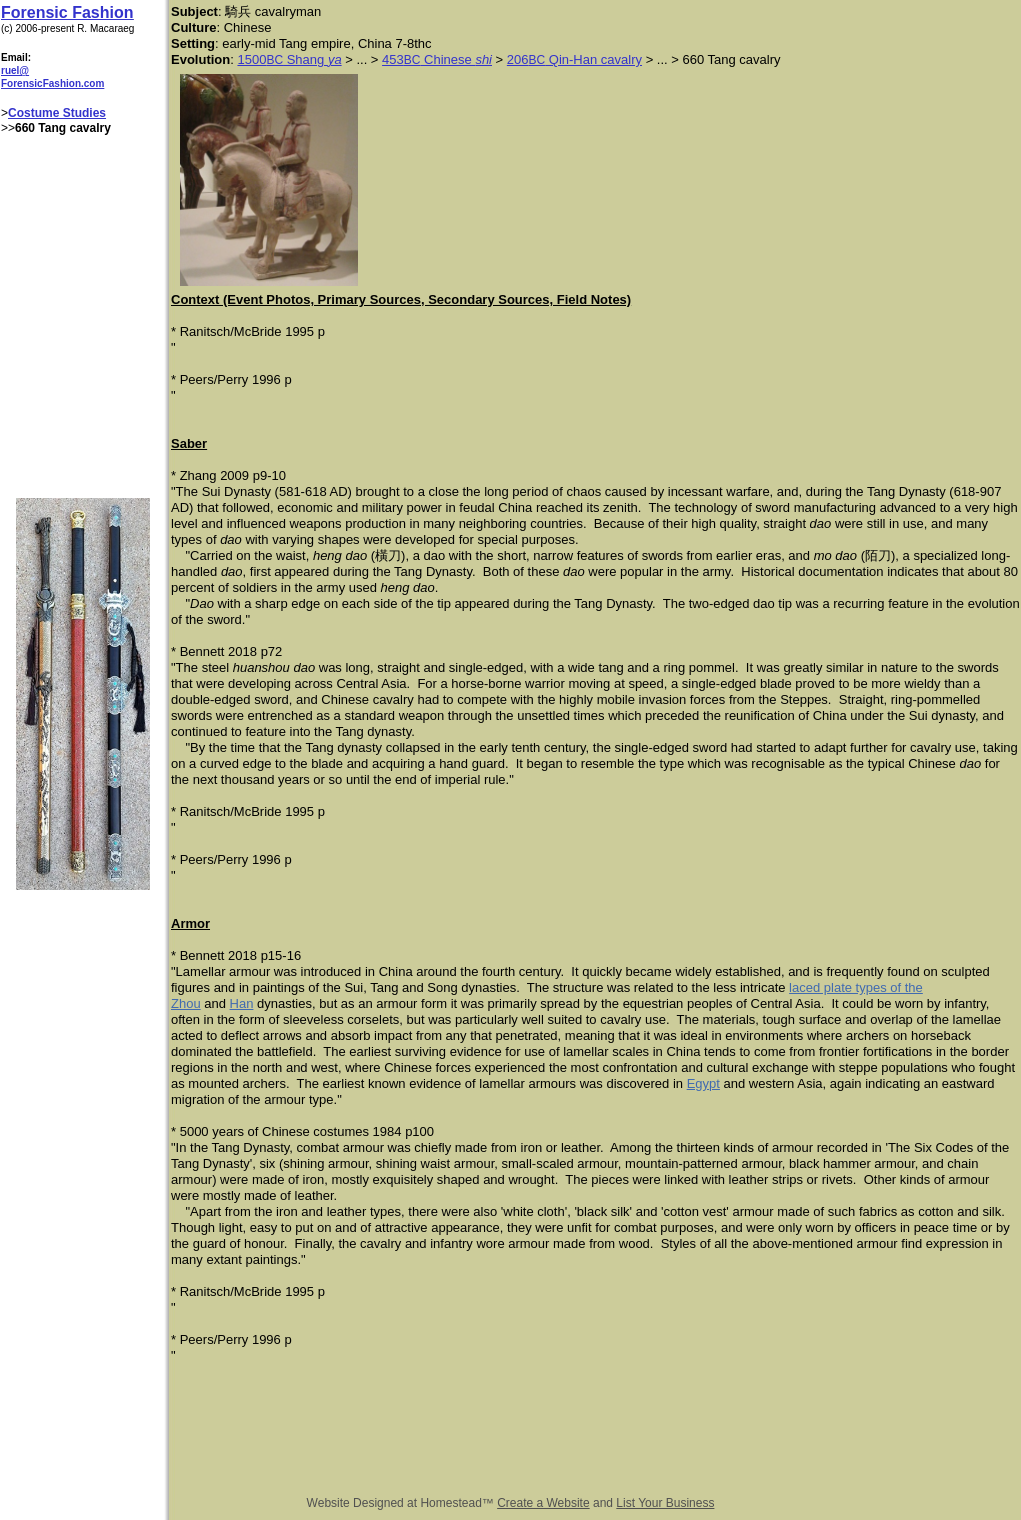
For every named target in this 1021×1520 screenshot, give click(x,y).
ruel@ (15, 70)
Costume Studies (57, 113)
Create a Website (543, 1503)
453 (393, 59)
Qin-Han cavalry (593, 59)
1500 (251, 59)
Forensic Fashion (67, 12)
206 (518, 59)
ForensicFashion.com (52, 83)
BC (274, 60)
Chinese (447, 59)
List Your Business (665, 1503)
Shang (305, 59)
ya (335, 59)
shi (483, 59)
